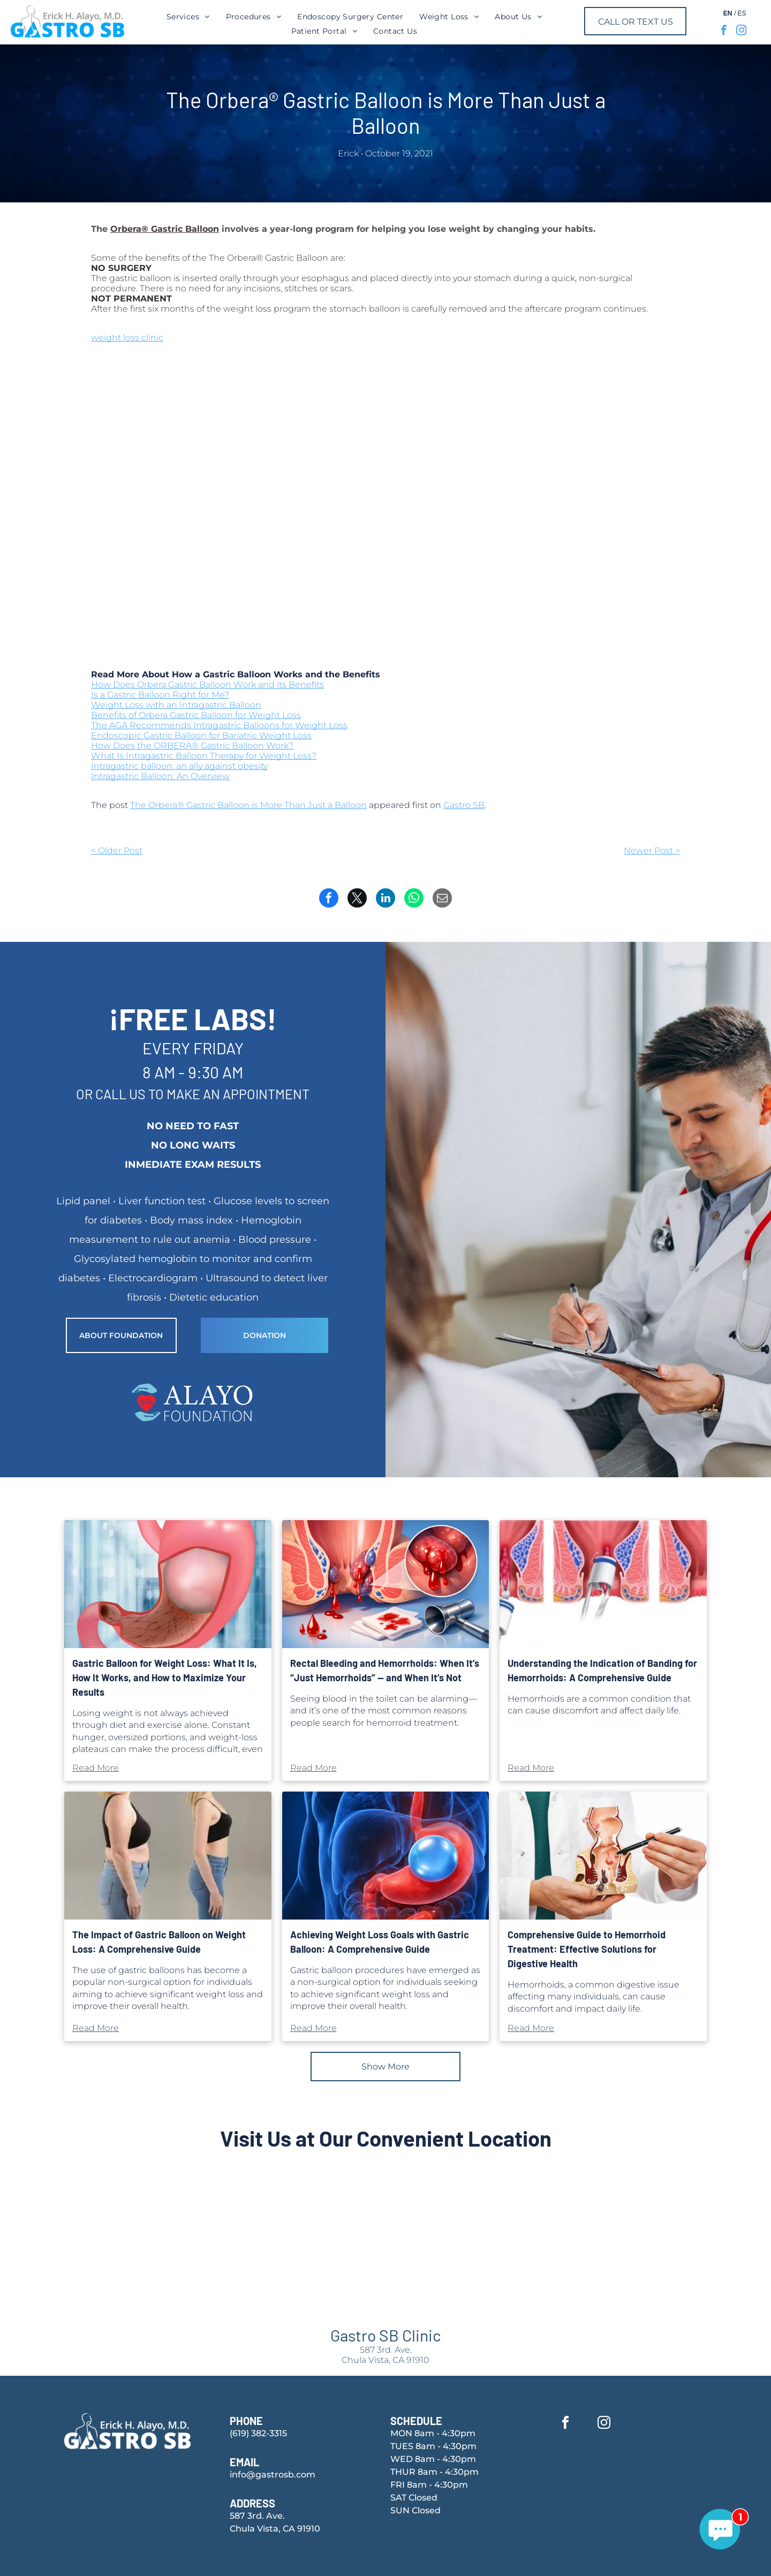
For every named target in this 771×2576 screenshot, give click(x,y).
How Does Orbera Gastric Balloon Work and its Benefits (207, 684)
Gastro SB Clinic (385, 2335)
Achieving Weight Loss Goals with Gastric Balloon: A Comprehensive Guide (379, 1942)
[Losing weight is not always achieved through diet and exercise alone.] (167, 1584)
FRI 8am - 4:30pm (429, 2485)
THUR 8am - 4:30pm (434, 2472)
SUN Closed (415, 2510)
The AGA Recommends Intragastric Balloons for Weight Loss (219, 725)
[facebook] (723, 31)
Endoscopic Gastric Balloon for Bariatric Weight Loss (201, 735)
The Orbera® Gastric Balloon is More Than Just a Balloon (248, 805)
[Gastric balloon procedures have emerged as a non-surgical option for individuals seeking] (385, 1856)
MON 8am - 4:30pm (432, 2433)
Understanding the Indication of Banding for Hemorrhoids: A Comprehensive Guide (602, 1670)
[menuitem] (188, 16)
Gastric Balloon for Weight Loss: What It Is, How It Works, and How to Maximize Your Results (164, 1677)
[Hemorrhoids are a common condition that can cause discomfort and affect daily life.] (603, 1584)
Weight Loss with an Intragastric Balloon (176, 705)
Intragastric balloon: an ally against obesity (179, 766)
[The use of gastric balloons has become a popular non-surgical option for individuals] (167, 1856)
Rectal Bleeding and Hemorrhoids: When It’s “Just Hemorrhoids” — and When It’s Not (384, 1670)
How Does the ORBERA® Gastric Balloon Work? (192, 746)
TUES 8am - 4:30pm (433, 2446)
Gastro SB (464, 805)
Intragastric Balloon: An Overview (160, 776)
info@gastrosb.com (272, 2474)
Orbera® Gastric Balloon (164, 229)
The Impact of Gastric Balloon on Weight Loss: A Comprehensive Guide (159, 1942)
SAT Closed (413, 2497)
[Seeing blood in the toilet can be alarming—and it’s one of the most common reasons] (385, 1584)
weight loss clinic (127, 338)
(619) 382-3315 (258, 2433)
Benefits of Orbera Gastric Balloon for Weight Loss (196, 715)
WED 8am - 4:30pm (433, 2459)
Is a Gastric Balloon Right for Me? (160, 695)
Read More (95, 1768)
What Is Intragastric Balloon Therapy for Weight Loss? (203, 756)
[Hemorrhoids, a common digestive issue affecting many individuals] (603, 1856)
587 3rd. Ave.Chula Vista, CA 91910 (385, 2355)
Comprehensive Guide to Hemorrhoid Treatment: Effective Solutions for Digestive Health (587, 1949)
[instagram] (741, 31)
